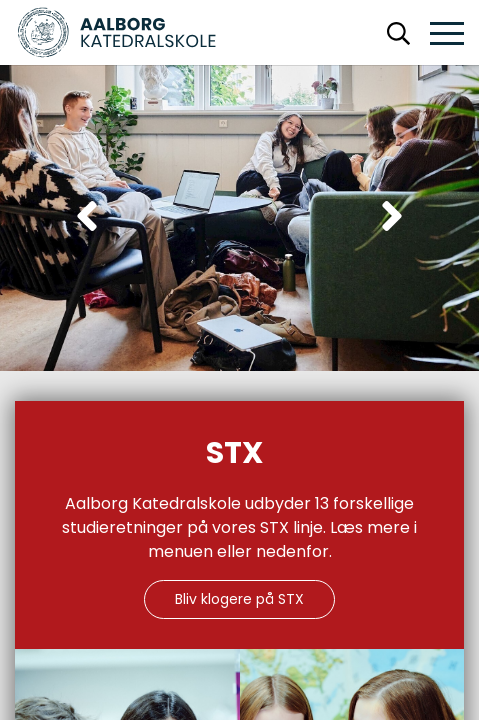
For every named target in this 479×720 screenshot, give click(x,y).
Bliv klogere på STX (239, 599)
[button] (447, 34)
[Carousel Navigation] (239, 218)
